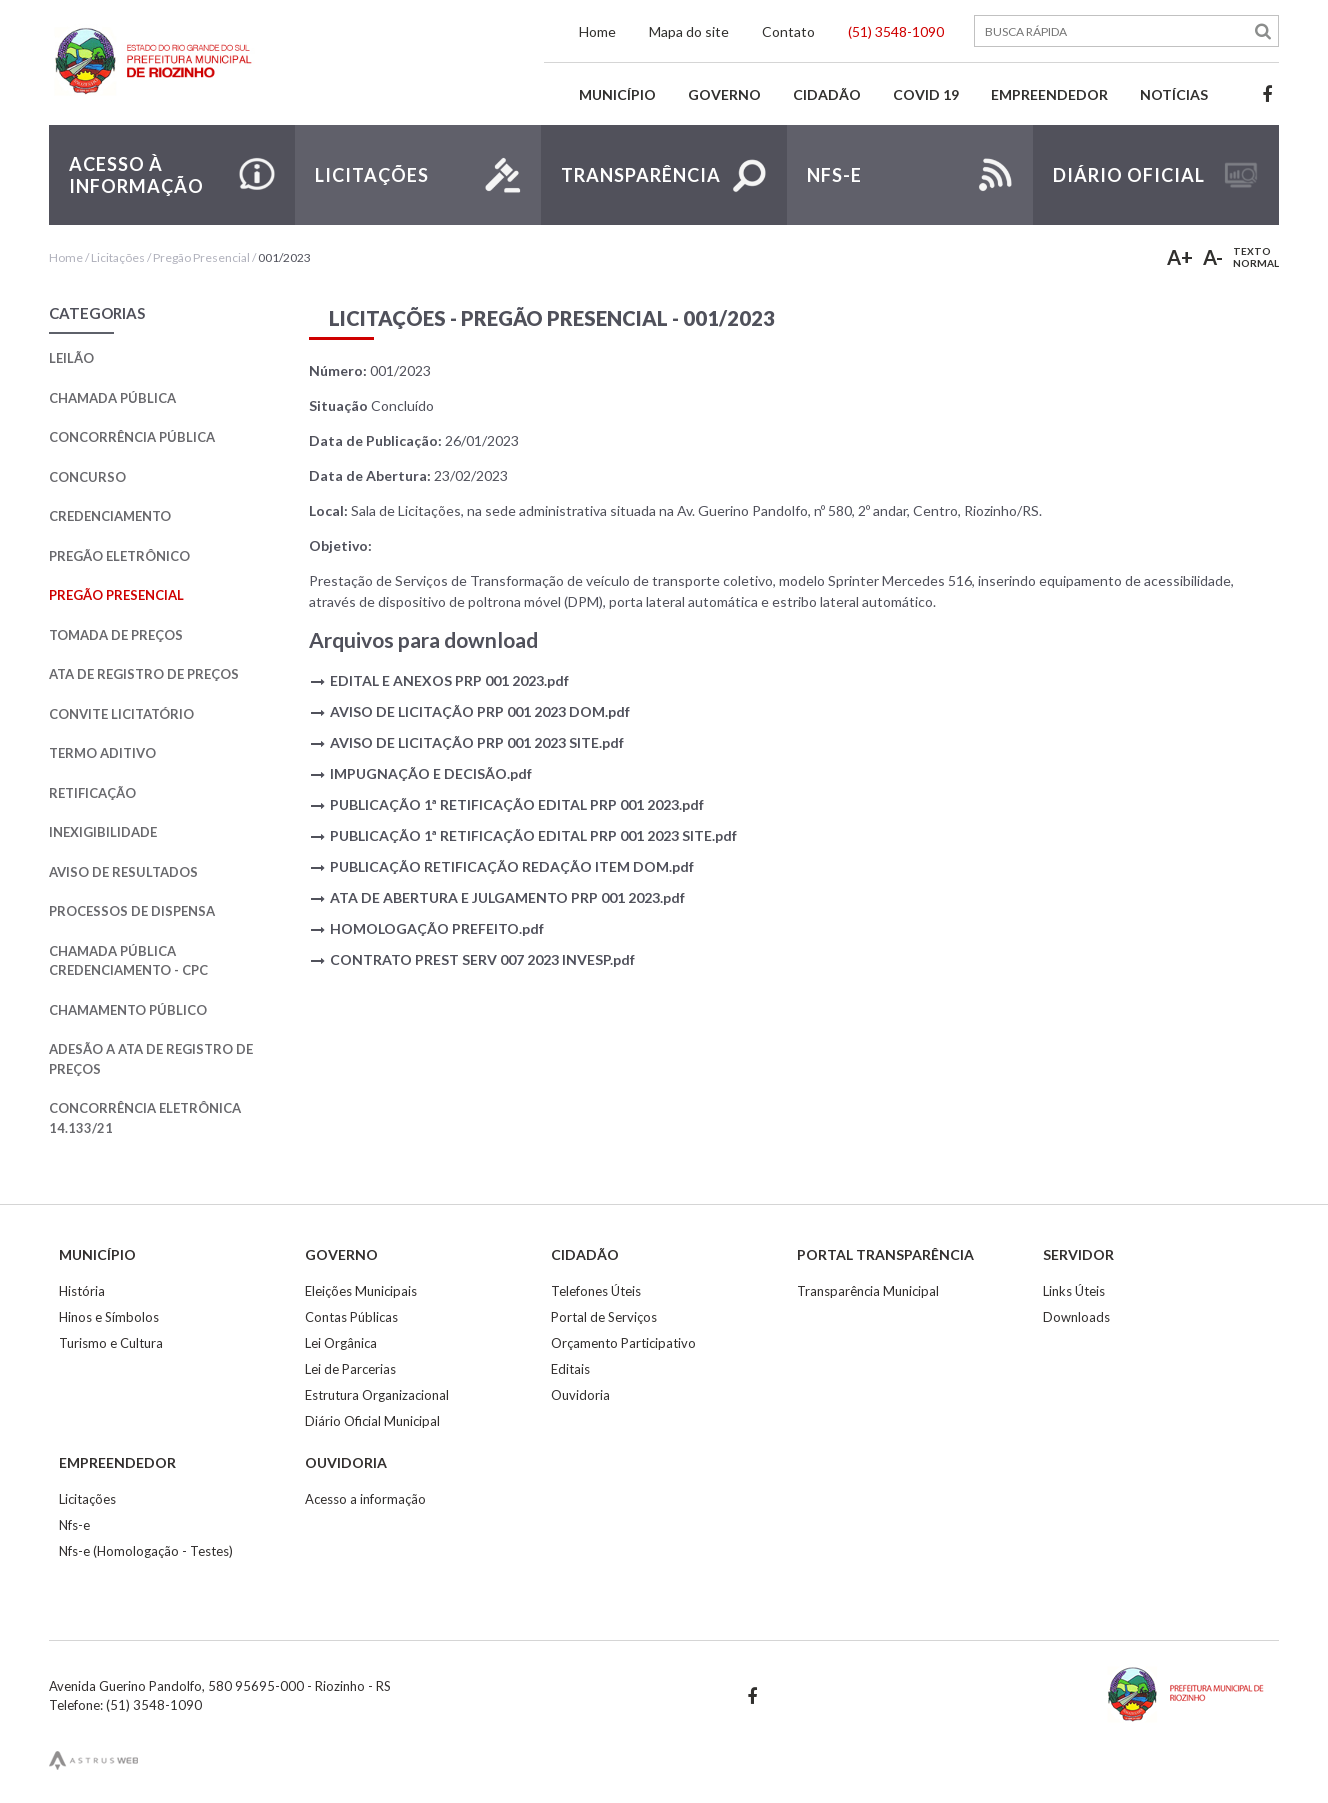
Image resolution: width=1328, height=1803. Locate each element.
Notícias (1174, 94)
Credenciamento (110, 516)
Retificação (92, 793)
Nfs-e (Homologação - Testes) (146, 1551)
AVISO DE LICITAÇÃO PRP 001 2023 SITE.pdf (477, 742)
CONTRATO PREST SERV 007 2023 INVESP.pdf (482, 959)
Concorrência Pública (132, 437)
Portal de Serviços (604, 1317)
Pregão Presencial (201, 257)
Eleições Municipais (361, 1291)
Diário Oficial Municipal (372, 1421)
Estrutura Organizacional (377, 1395)
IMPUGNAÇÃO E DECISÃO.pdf (431, 773)
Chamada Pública (112, 398)
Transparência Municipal (868, 1291)
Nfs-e (74, 1525)
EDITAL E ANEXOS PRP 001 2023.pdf (449, 680)
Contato (788, 31)
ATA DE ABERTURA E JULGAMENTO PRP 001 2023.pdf (507, 897)
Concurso (87, 477)
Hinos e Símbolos (109, 1317)
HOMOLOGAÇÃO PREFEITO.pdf (437, 928)
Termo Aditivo (102, 753)
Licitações (118, 257)
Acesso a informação (365, 1499)
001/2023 (284, 257)
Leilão (71, 358)
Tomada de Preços (116, 635)
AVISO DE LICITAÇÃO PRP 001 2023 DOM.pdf (480, 711)
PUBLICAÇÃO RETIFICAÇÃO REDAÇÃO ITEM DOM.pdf (512, 866)
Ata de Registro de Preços (144, 674)
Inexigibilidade (103, 832)
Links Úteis (1074, 1291)
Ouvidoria (580, 1395)
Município (617, 94)
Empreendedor (1049, 94)
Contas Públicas (351, 1317)
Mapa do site (689, 31)
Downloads (1076, 1317)
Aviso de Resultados (123, 872)
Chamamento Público (128, 1010)
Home (597, 31)
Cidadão (827, 94)
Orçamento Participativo (623, 1343)
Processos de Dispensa (132, 911)
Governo (724, 94)
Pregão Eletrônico (119, 556)
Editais (570, 1369)
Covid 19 (926, 94)
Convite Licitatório (121, 714)
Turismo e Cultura (111, 1343)
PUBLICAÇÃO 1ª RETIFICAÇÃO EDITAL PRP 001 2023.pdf (517, 804)
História (82, 1291)
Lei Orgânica (341, 1343)
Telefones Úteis (596, 1291)
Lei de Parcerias (350, 1369)
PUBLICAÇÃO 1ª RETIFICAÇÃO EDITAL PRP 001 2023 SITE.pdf (533, 835)
